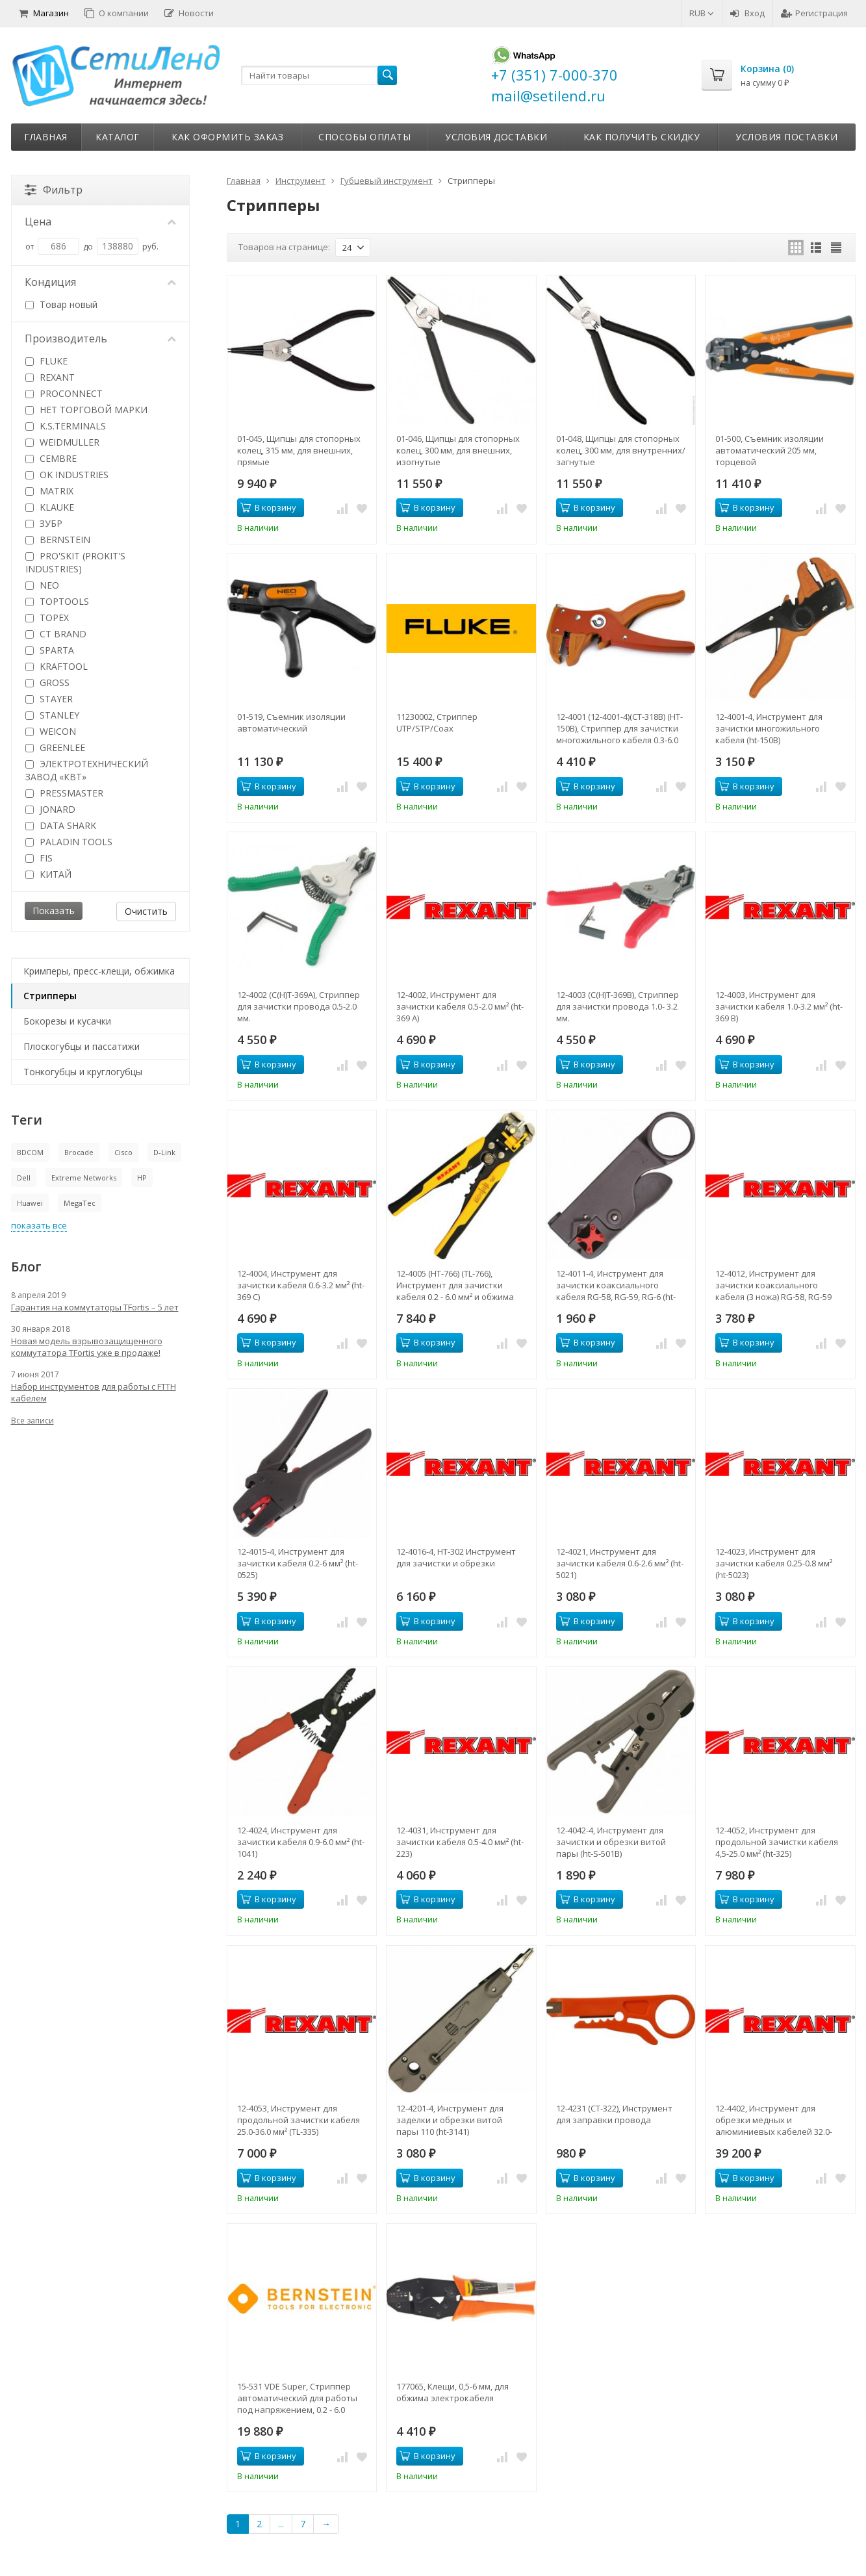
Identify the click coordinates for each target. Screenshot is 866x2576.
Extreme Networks (83, 1177)
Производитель (101, 338)
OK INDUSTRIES (66, 474)
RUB (701, 13)
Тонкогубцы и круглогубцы (82, 1071)
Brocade (79, 1152)
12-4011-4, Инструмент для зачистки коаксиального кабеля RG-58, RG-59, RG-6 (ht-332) (616, 1285)
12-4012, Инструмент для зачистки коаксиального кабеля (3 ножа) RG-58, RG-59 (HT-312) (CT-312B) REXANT (773, 1285)
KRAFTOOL (56, 666)
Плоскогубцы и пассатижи (81, 1046)
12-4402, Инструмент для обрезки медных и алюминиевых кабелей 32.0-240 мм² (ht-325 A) (773, 2119)
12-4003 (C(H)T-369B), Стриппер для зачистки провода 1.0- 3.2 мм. (617, 1006)
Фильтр (54, 190)
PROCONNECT (64, 393)
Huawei (30, 1203)
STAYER (49, 699)
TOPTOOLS (57, 601)
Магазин (44, 13)
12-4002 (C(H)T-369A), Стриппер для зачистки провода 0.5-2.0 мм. (298, 1006)
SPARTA (49, 650)
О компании (116, 13)
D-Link (164, 1152)
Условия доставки (496, 137)
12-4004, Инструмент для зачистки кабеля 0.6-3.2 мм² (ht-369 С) (300, 1285)
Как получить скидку (641, 137)
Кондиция (101, 281)
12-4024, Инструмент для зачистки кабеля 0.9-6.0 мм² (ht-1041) (300, 1841)
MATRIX (49, 491)
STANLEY (52, 715)
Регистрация (814, 13)
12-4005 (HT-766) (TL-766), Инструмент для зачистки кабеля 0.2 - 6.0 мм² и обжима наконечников (455, 1285)
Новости (189, 13)
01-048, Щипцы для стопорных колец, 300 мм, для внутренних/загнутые (620, 450)
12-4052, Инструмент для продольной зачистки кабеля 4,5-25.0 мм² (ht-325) (776, 1841)
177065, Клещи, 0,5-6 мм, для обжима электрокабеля (452, 2392)
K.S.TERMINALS (65, 426)
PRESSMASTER (64, 793)
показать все (39, 1225)
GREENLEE (55, 747)
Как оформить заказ (227, 137)
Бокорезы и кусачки (67, 1021)
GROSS (47, 682)
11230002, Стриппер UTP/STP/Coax (437, 722)
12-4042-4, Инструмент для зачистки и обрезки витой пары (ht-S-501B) (611, 1841)
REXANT (50, 377)
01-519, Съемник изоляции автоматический (291, 722)
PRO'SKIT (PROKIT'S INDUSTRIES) (75, 562)
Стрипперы (50, 995)
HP (142, 1177)
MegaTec (80, 1203)
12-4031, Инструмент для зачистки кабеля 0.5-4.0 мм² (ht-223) (460, 1841)
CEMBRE (51, 458)
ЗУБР (43, 523)
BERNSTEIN (57, 539)
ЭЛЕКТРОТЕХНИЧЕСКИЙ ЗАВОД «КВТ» (86, 770)
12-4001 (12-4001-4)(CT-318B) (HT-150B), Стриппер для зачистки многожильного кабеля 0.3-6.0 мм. (619, 728)
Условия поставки (786, 137)
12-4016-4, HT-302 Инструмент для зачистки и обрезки (456, 1557)
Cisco (123, 1152)
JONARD (50, 809)
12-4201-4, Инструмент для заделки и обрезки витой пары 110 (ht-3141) (449, 2119)
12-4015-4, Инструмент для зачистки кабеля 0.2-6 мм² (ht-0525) (297, 1563)
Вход (747, 13)
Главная (46, 137)
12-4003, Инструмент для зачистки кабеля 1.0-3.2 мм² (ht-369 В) (779, 1006)
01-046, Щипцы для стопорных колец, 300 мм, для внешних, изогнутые (458, 450)
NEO (42, 585)
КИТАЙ (48, 874)
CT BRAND (55, 634)
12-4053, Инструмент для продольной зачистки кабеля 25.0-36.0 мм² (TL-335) (298, 2119)
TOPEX (47, 617)
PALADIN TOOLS (68, 841)
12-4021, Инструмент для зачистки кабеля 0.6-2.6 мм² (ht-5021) (619, 1563)
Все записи (32, 1420)
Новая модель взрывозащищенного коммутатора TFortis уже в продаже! (86, 1346)
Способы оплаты (364, 137)
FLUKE (46, 361)
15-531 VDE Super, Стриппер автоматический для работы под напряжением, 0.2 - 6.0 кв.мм (297, 2398)
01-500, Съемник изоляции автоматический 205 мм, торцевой (769, 450)
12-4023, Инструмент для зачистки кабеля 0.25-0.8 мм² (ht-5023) (773, 1563)
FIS (39, 858)
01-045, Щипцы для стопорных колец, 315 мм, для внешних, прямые (299, 450)
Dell (24, 1177)
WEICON (50, 731)
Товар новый (61, 304)
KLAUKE (49, 507)
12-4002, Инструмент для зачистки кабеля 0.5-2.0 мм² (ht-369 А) (460, 1006)
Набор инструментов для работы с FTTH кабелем (93, 1392)
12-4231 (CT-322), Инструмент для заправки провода (614, 2114)
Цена (101, 221)
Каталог (118, 137)
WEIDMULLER (62, 442)
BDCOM (30, 1152)
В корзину (268, 507)
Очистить (146, 911)
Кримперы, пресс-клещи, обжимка (99, 971)
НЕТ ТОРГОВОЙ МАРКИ (86, 409)
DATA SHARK (60, 825)
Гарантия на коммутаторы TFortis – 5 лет (95, 1307)
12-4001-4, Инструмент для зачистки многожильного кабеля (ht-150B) (768, 728)
